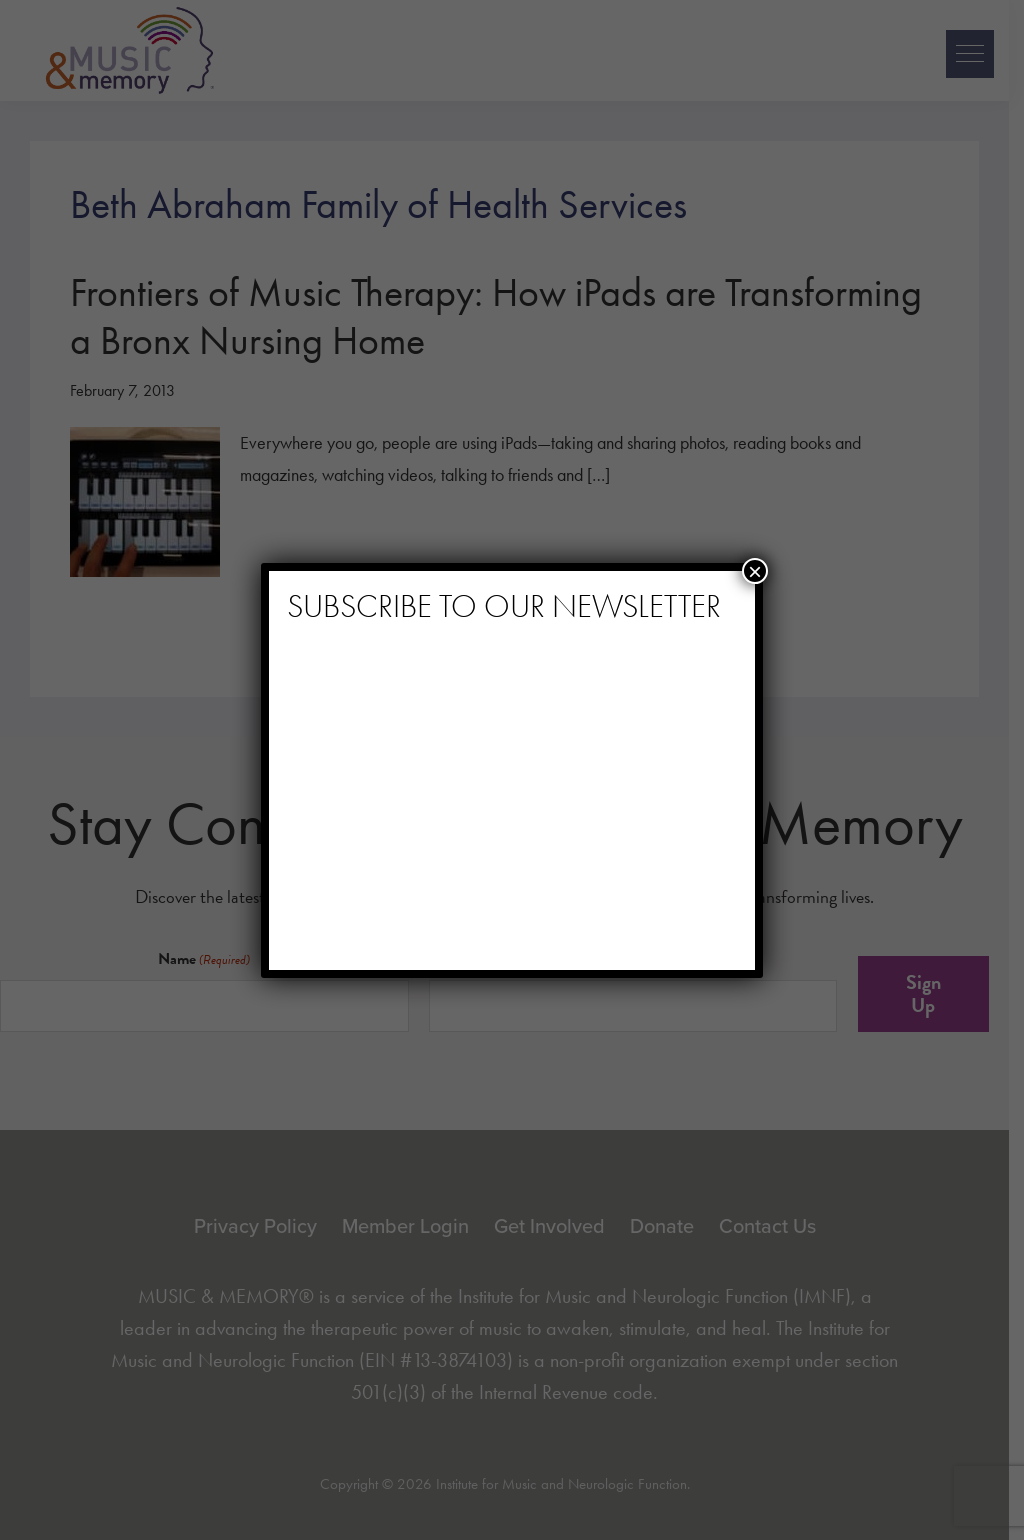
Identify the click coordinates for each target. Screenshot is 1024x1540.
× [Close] (755, 571)
